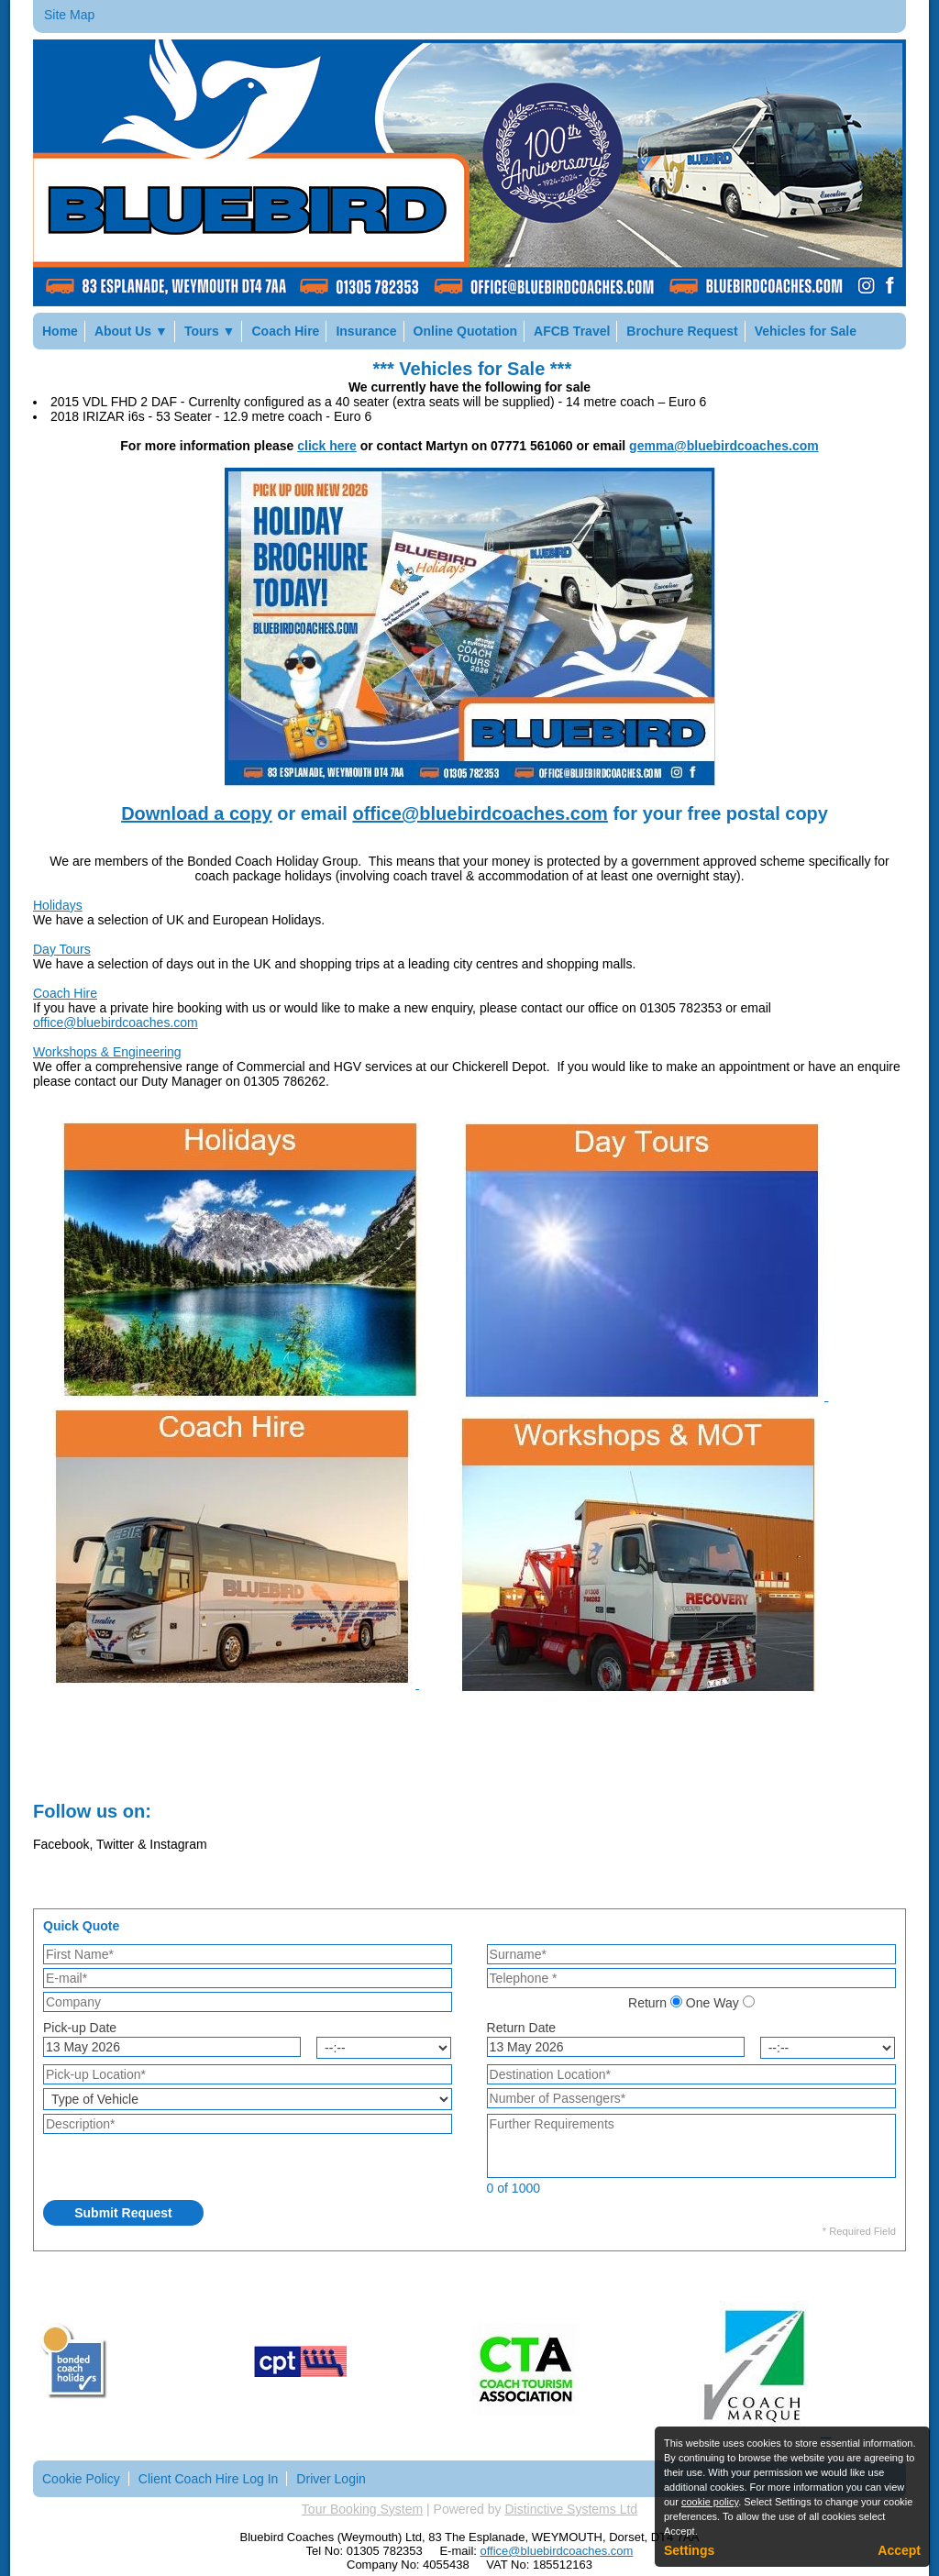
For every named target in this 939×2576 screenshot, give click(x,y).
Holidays (58, 905)
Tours (210, 331)
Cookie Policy (81, 2478)
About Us (131, 331)
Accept (899, 2550)
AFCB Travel (572, 331)
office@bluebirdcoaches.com (479, 813)
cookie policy (709, 2501)
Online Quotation (466, 331)
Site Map (69, 14)
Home (60, 331)
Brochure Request (681, 331)
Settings (689, 2550)
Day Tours (62, 949)
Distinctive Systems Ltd (570, 2509)
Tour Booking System (362, 2509)
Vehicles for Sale (805, 331)
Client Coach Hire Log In (208, 2478)
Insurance (366, 331)
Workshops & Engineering (107, 1052)
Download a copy (196, 813)
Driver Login (330, 2478)
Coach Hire (285, 331)
